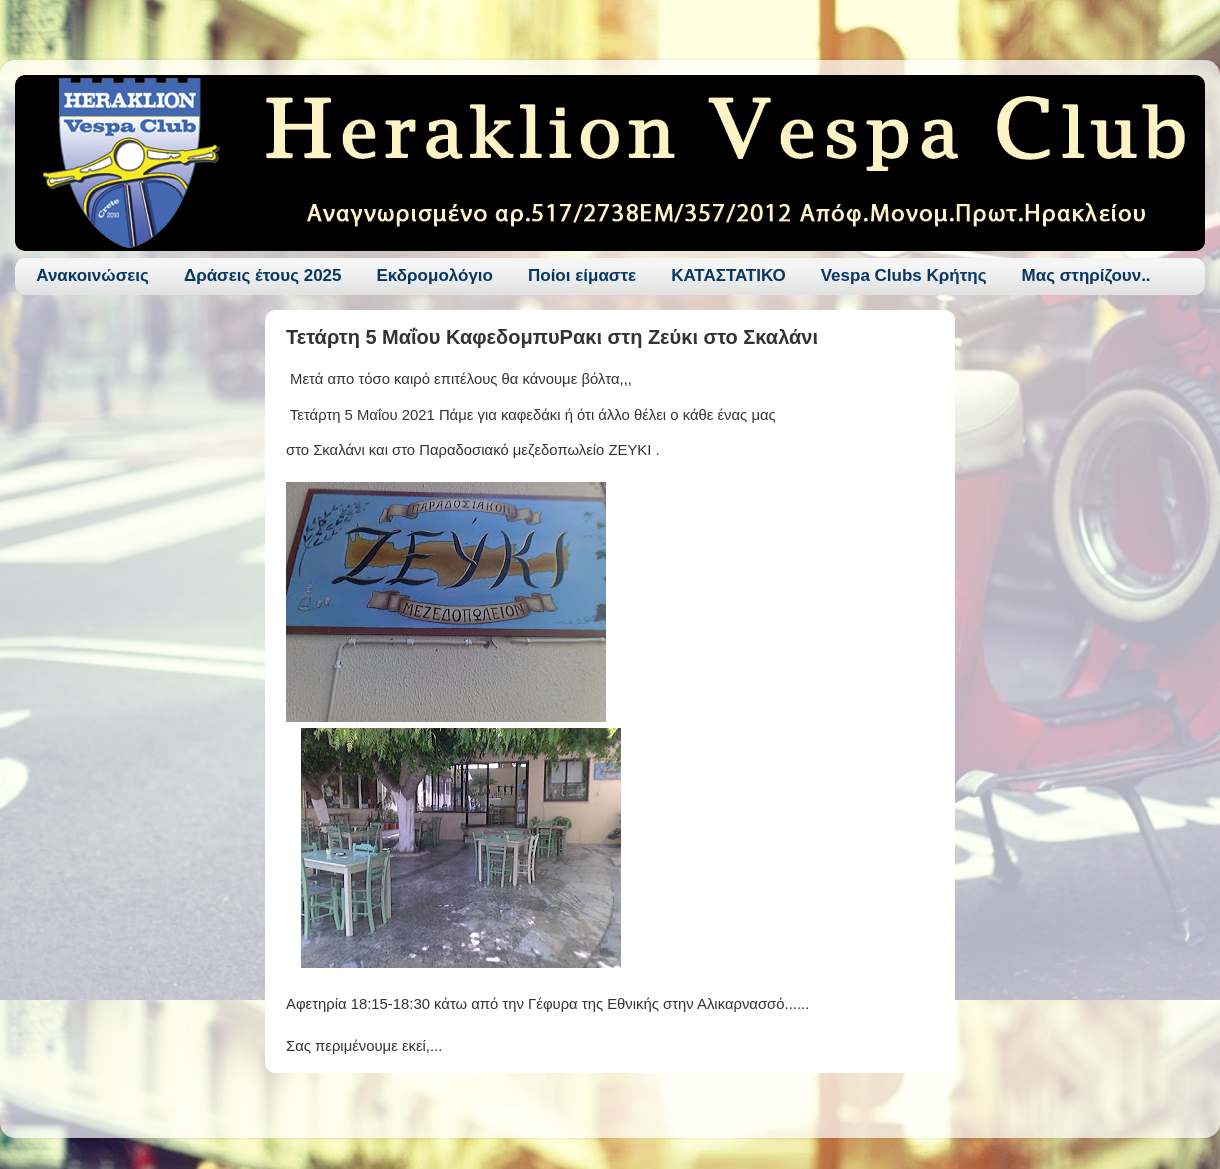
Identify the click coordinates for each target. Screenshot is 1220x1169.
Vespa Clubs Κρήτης (904, 275)
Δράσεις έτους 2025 (263, 275)
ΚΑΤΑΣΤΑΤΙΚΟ (728, 275)
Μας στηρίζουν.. (1086, 275)
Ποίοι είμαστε (582, 275)
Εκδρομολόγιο (435, 275)
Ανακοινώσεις (92, 275)
